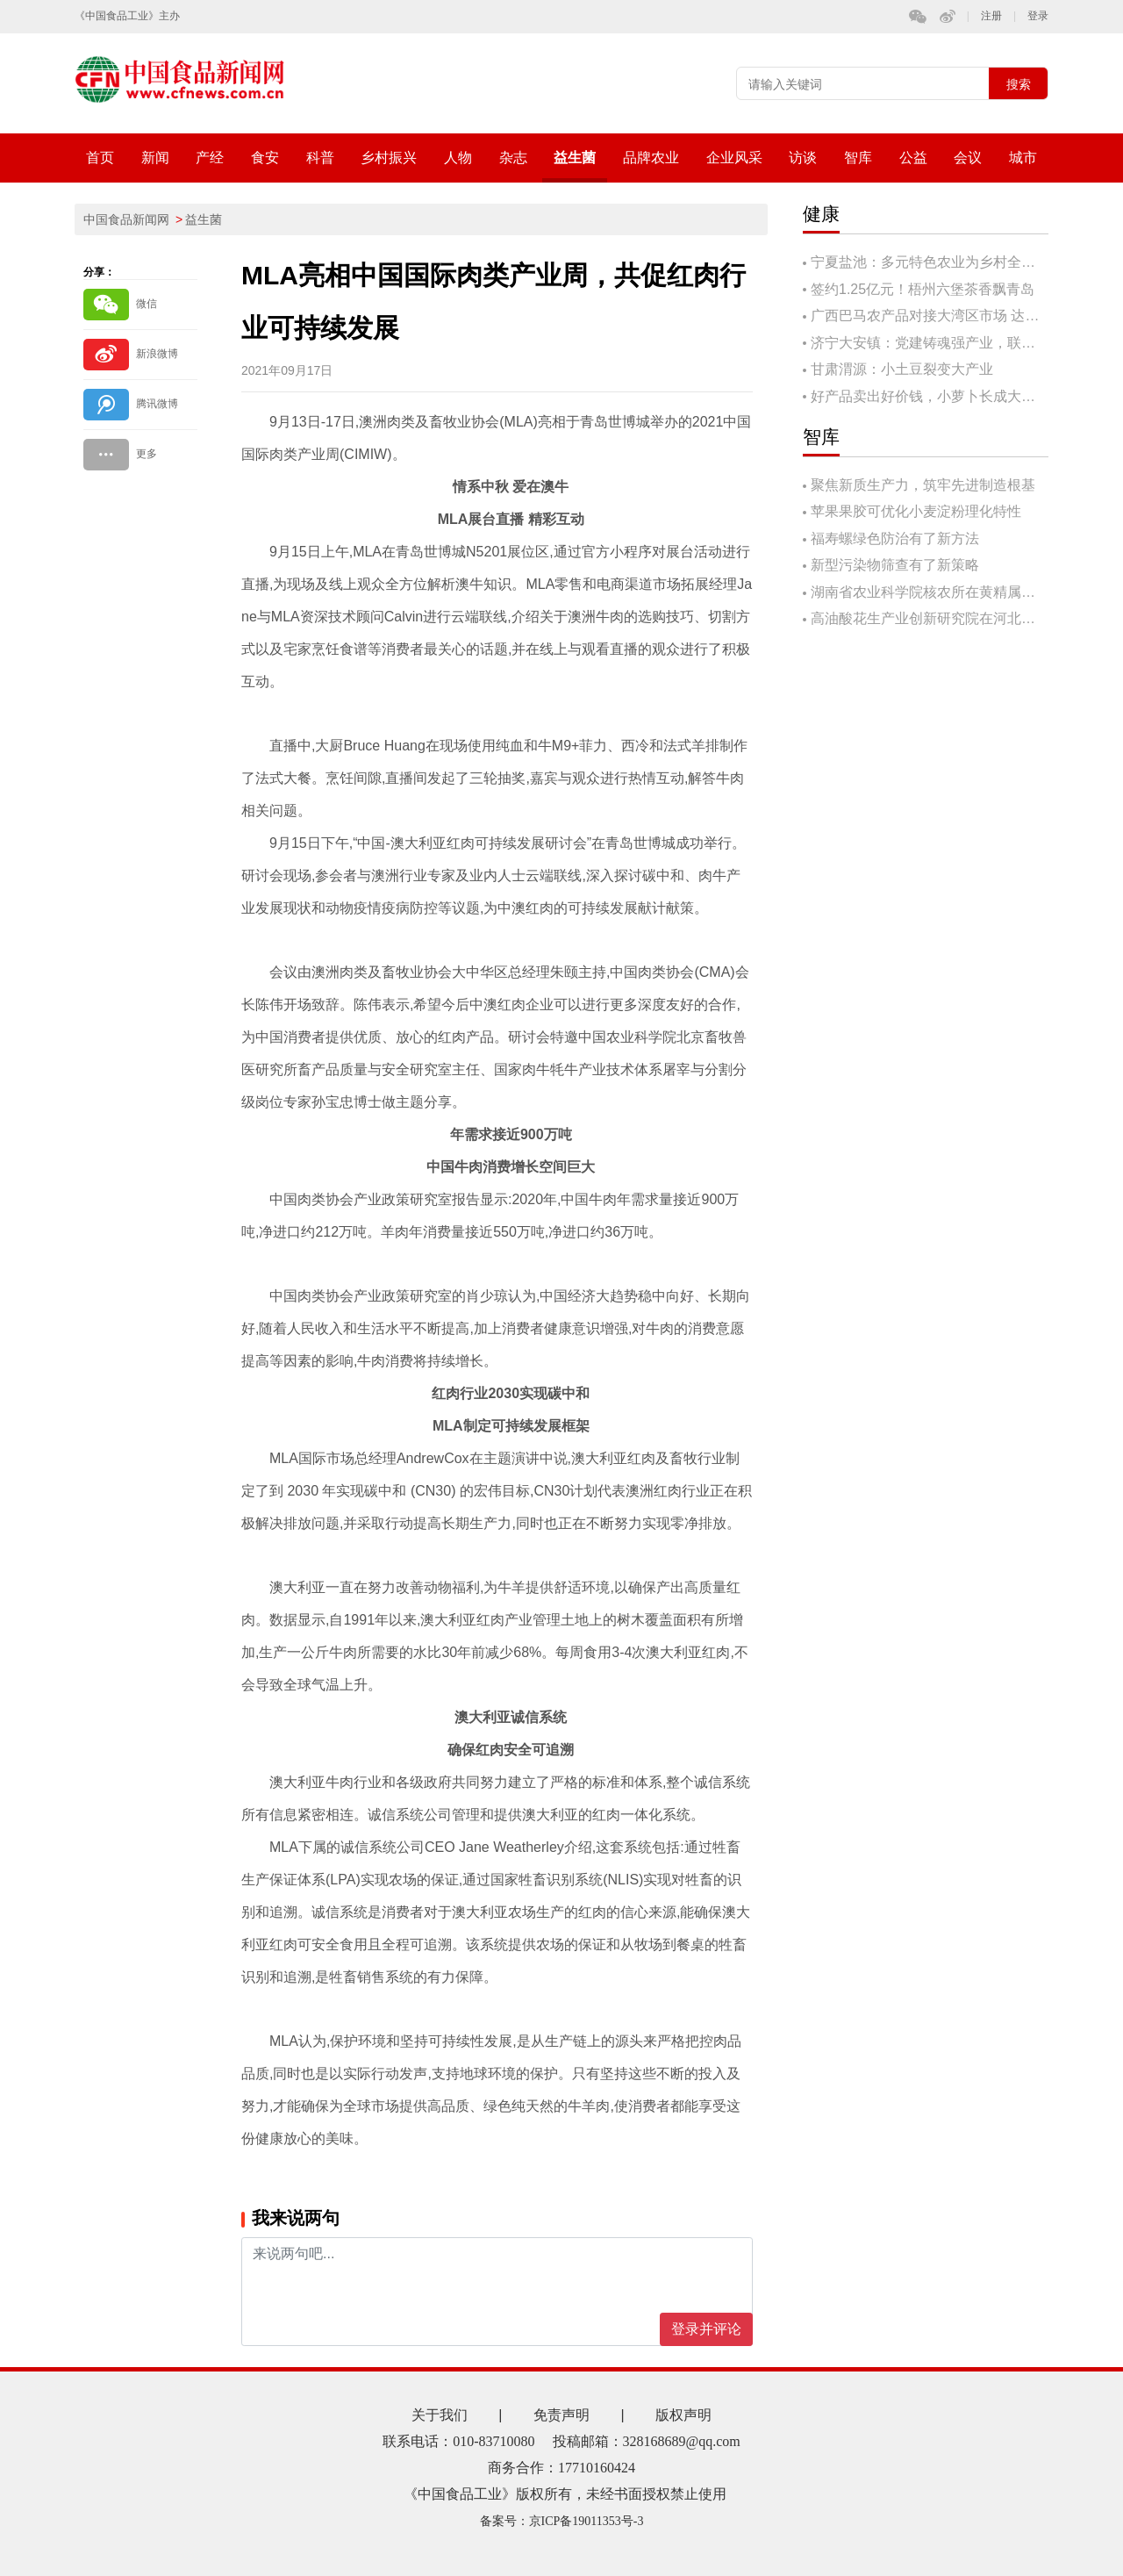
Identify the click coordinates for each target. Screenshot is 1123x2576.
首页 (100, 157)
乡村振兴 (389, 157)
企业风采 (734, 157)
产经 (210, 157)
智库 (858, 157)
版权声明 (683, 2414)
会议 (968, 157)
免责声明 (561, 2414)
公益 (913, 157)
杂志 (513, 157)
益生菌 (575, 157)
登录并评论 (706, 2328)
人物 (458, 157)
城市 (1023, 157)
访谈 (803, 157)
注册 (991, 16)
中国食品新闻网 (126, 219)
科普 (320, 157)
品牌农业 (651, 157)
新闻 (155, 157)
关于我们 (439, 2414)
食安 (265, 157)
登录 (1037, 16)
